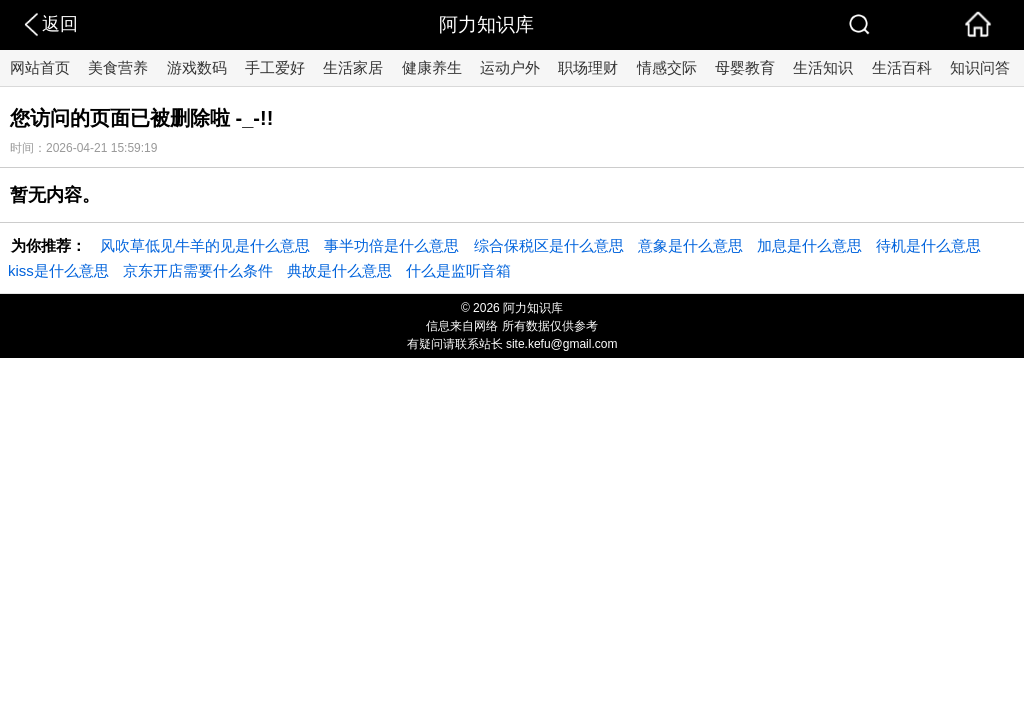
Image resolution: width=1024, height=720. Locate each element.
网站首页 (40, 67)
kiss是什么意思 (58, 270)
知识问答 (980, 67)
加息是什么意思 (809, 245)
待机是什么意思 (928, 245)
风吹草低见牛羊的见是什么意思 (205, 245)
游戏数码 (197, 67)
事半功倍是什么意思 (391, 245)
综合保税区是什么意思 (549, 245)
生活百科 (902, 67)
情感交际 (667, 67)
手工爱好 (275, 67)
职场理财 (588, 67)
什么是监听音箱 (458, 270)
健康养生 (432, 67)
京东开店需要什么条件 (198, 270)
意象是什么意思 (690, 245)
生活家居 (353, 67)
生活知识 (823, 67)
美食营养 (118, 67)
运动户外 (510, 67)
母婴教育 (745, 67)
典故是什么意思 (339, 270)
